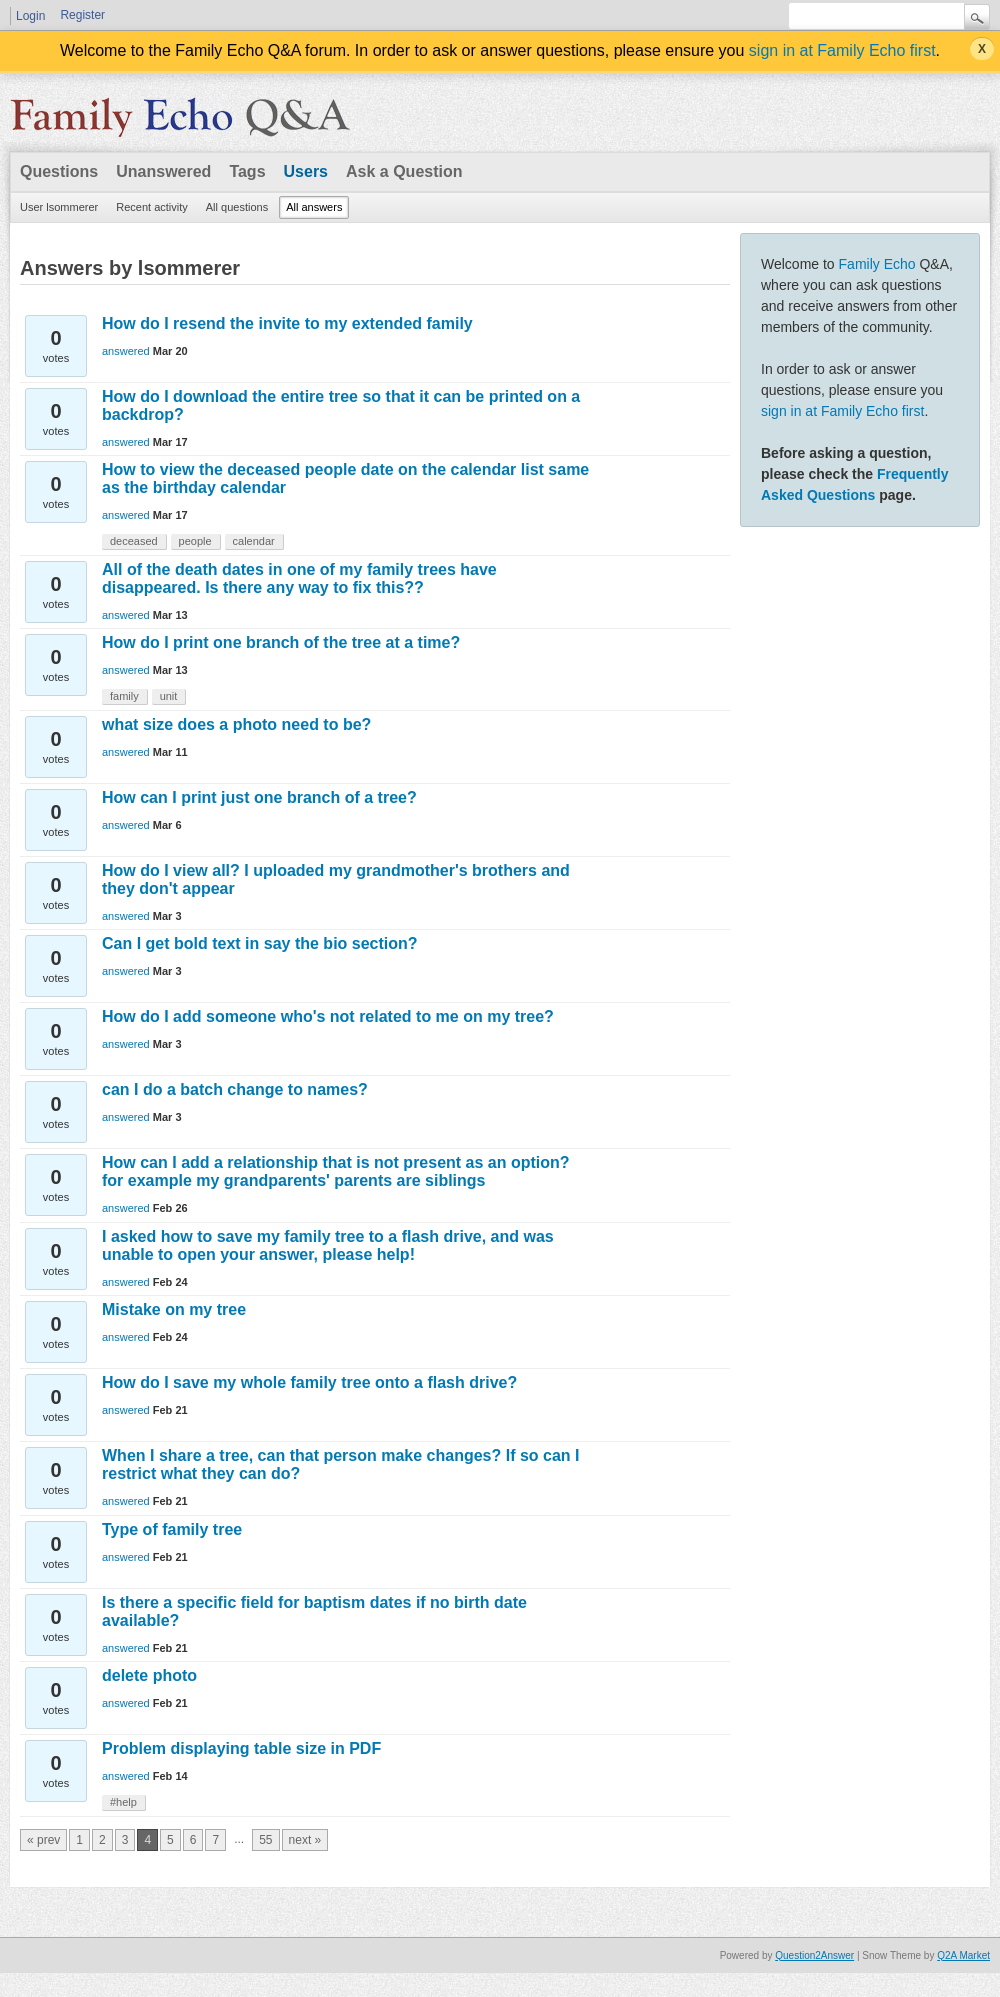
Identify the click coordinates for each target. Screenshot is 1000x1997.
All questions (237, 207)
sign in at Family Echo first (842, 50)
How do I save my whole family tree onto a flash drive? (309, 1382)
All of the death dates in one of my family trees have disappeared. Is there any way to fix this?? (299, 578)
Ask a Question (404, 171)
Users (306, 171)
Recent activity (152, 207)
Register (82, 15)
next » (305, 1840)
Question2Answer (814, 1955)
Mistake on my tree (174, 1309)
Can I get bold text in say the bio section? (260, 943)
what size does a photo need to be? (236, 724)
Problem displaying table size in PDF (241, 1748)
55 (265, 1840)
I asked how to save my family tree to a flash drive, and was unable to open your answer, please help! (328, 1245)
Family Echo (877, 264)
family (124, 696)
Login (30, 16)
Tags (247, 171)
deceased (134, 541)
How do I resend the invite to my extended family (287, 323)
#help (123, 1802)
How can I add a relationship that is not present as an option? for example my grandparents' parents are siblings (336, 1171)
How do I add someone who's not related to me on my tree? (328, 1016)
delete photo (149, 1675)
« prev (43, 1840)
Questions (59, 171)
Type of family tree (172, 1529)
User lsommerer (59, 207)
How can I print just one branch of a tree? (259, 797)
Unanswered (163, 171)
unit (169, 696)
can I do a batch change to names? (235, 1089)
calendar (254, 541)
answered (126, 351)
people (195, 541)
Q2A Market (963, 1955)
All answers (314, 207)
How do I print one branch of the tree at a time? (281, 642)
